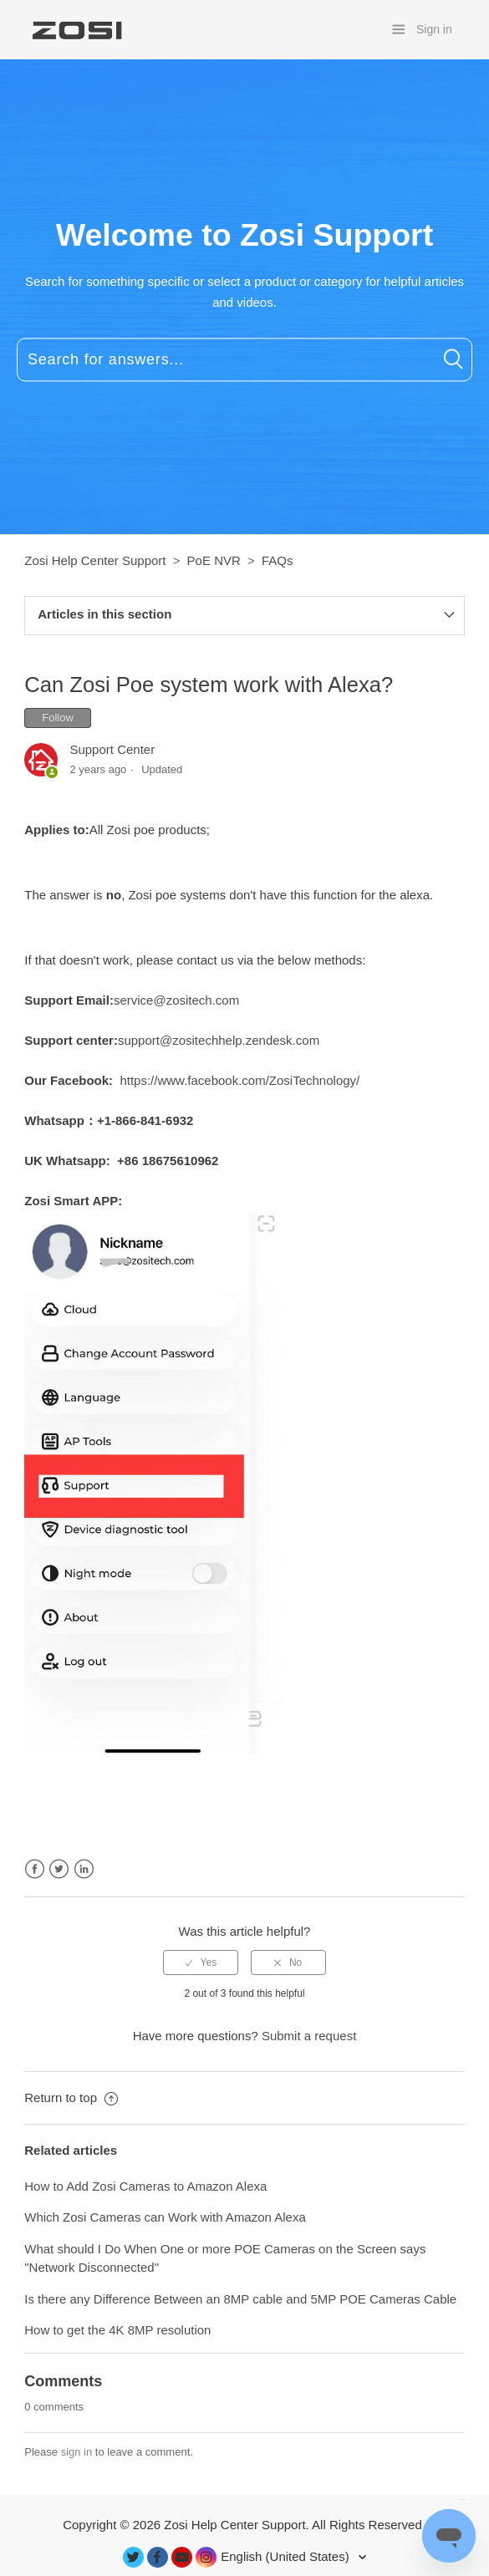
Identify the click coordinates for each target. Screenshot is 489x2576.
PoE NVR (214, 560)
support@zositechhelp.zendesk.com (218, 1040)
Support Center (112, 749)
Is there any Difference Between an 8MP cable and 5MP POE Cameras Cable (240, 2299)
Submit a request (309, 2036)
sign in (77, 2452)
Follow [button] (58, 717)
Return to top (71, 2097)
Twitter (58, 1869)
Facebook (34, 1869)
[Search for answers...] (244, 360)
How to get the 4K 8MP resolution (117, 2330)
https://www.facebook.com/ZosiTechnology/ (239, 1080)
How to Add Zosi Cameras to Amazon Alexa (145, 2186)
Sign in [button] (434, 29)
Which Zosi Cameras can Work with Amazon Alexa (165, 2217)
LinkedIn (84, 1869)
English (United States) (287, 2556)
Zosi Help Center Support (95, 560)
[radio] (200, 1962)
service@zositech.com (176, 1000)
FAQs (277, 560)
